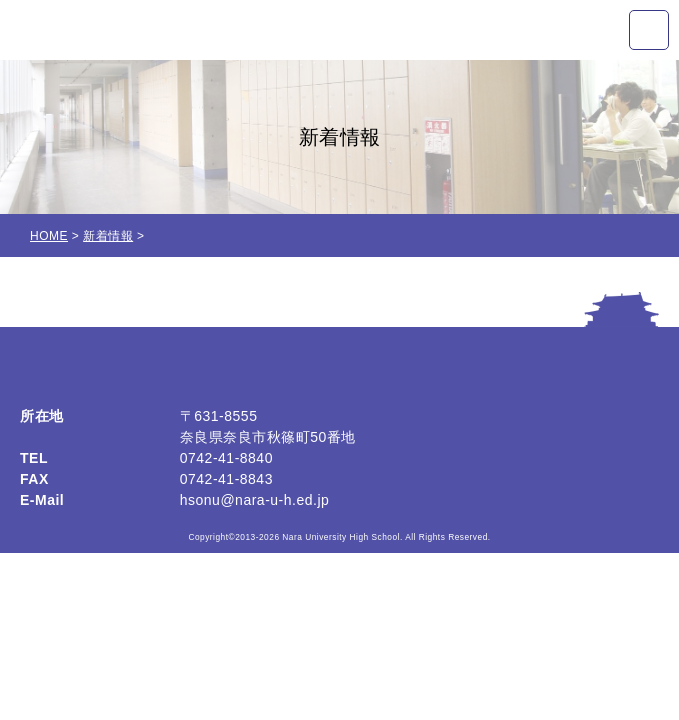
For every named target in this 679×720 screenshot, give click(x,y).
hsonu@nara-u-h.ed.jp (255, 500)
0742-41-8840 (226, 458)
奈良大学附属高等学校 (129, 30)
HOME (49, 236)
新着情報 (108, 236)
